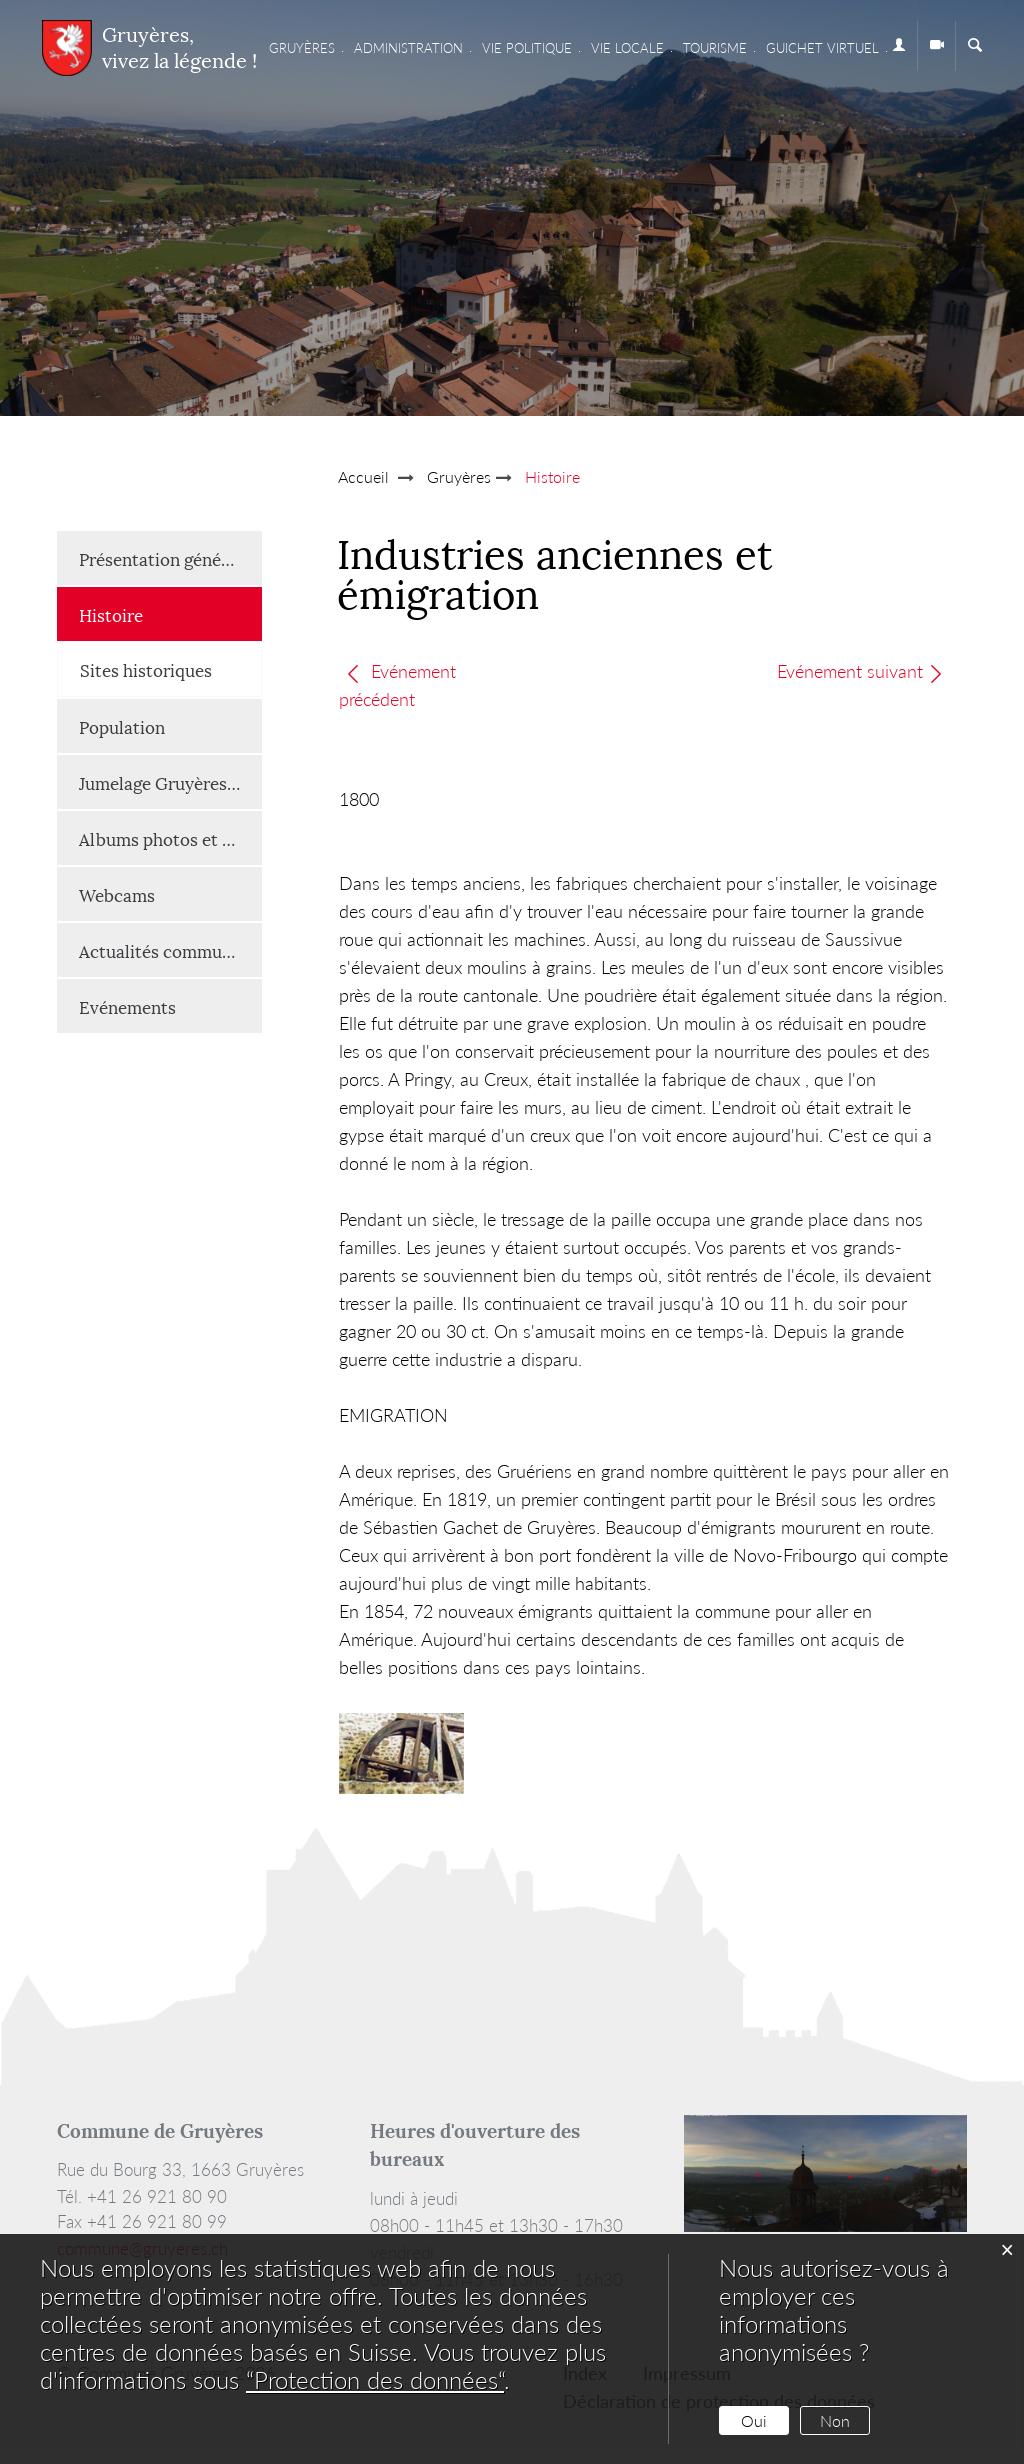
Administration (408, 48)
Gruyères (302, 48)
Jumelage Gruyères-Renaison (170, 782)
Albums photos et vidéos (170, 838)
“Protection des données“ (375, 2379)
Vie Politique (527, 48)
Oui (754, 2420)
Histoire (161, 613)
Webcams (117, 894)
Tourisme (715, 48)
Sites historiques (146, 669)
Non (835, 2420)
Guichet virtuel (822, 48)
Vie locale (627, 48)
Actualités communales (170, 950)
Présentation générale (165, 558)
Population (122, 726)
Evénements (127, 1006)
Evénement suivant (861, 671)
